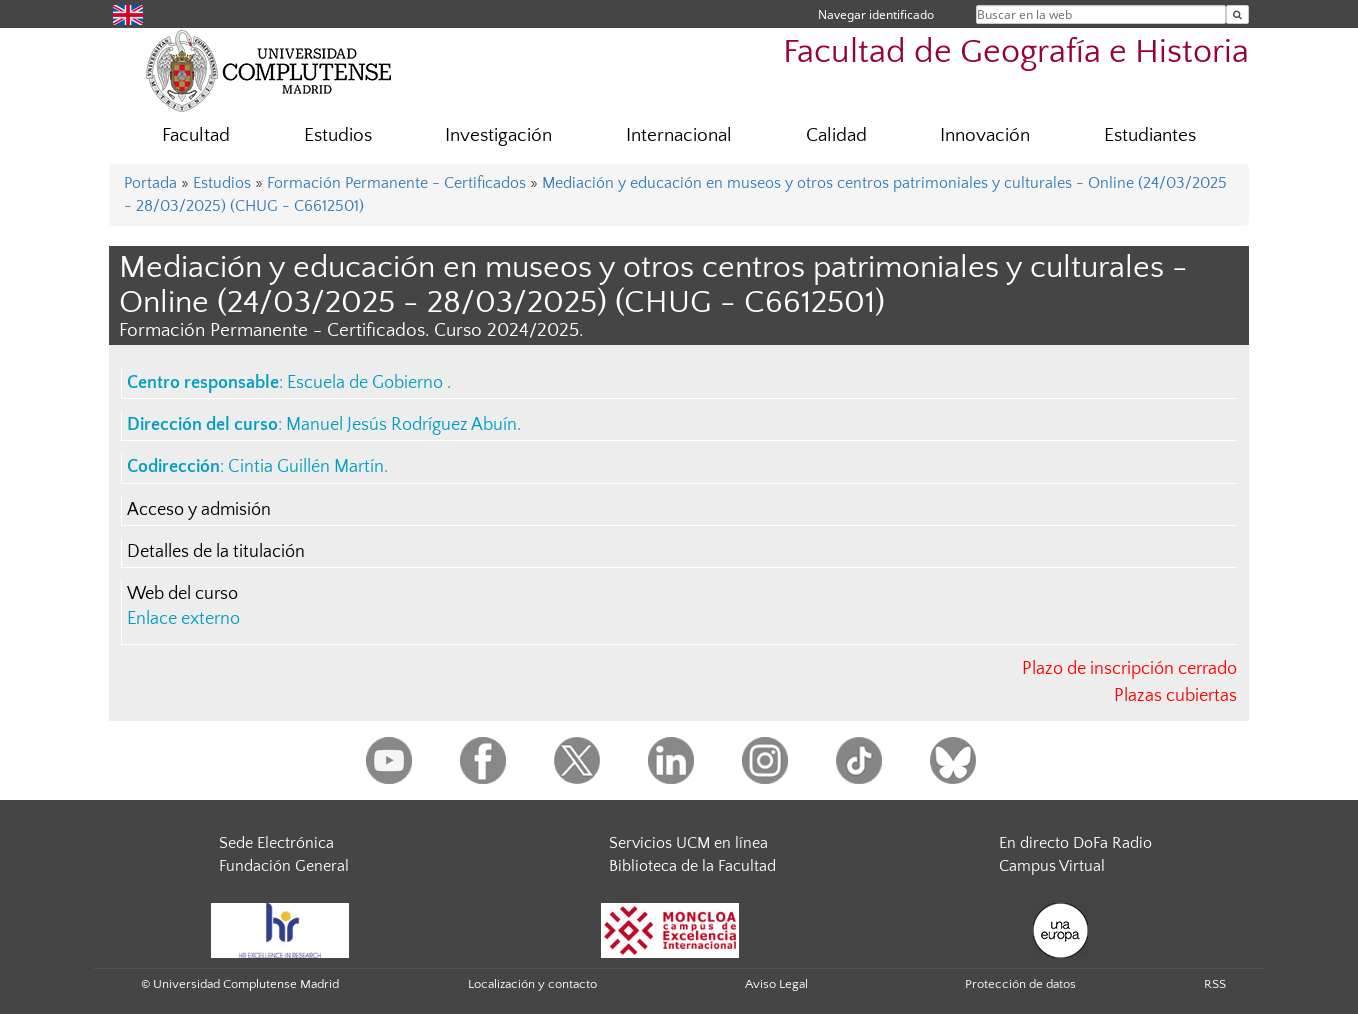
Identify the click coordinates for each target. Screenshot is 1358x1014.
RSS (1215, 984)
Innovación (985, 135)
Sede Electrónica (276, 843)
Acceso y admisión (199, 510)
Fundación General (284, 866)
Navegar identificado (876, 14)
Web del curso (182, 594)
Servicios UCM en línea (688, 843)
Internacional (679, 135)
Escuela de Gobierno (367, 383)
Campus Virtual (1052, 866)
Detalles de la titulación (216, 552)
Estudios (338, 135)
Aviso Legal (776, 984)
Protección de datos (1020, 984)
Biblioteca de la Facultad (692, 866)
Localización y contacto (532, 984)
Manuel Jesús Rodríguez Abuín (401, 425)
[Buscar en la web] (1237, 14)
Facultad (196, 135)
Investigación (498, 135)
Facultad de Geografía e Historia (1016, 52)
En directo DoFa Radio (1075, 843)
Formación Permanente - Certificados (396, 183)
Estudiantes (1150, 135)
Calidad (836, 135)
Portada (150, 183)
